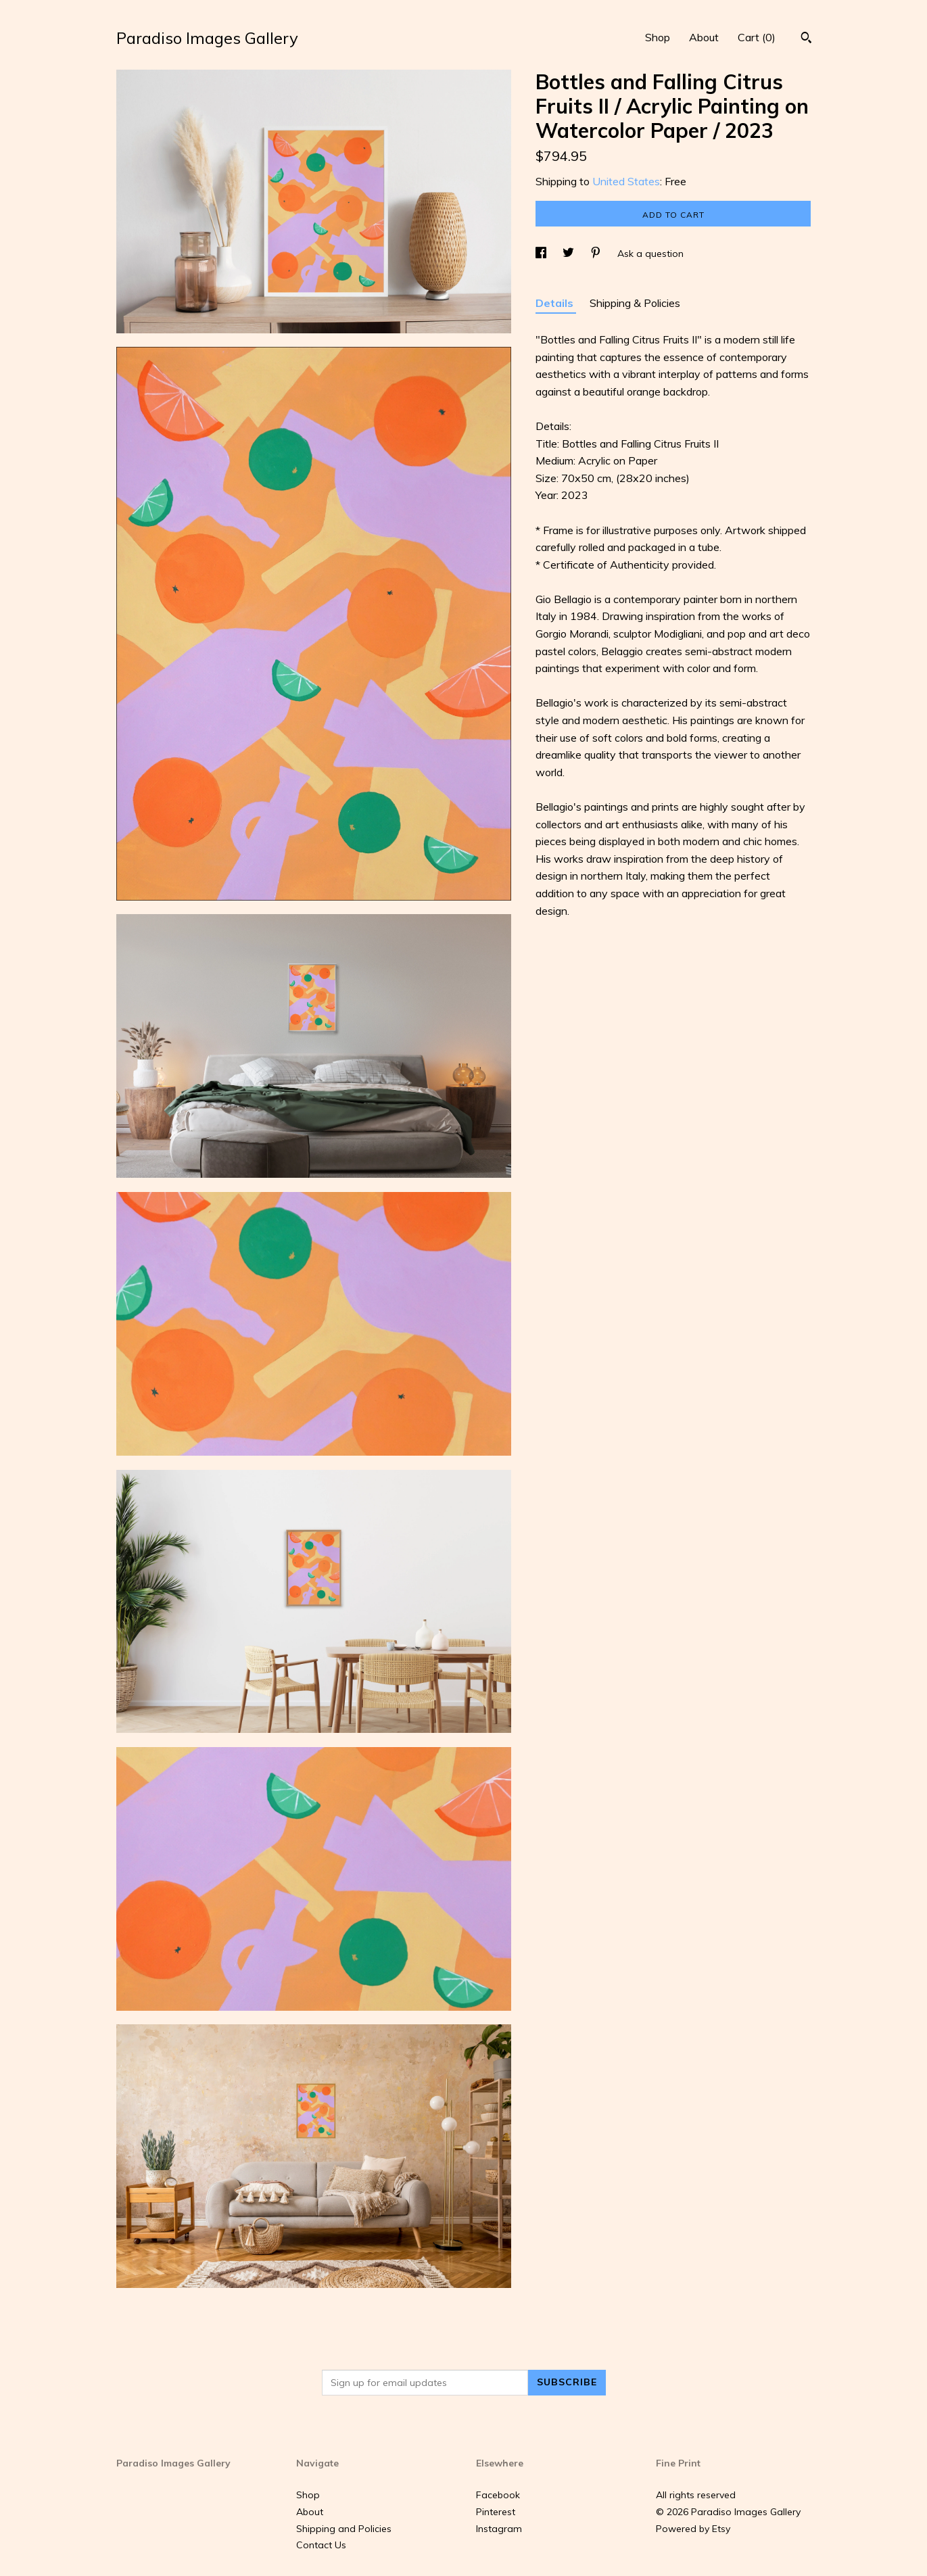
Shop (657, 37)
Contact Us (321, 2545)
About (704, 37)
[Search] (806, 39)
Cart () (757, 37)
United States (626, 181)
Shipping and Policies (343, 2529)
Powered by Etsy (693, 2529)
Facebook (498, 2495)
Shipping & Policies (635, 303)
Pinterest (495, 2512)
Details (556, 303)
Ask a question (650, 253)
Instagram (499, 2529)
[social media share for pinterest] (597, 253)
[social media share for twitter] (570, 253)
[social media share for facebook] (542, 253)
